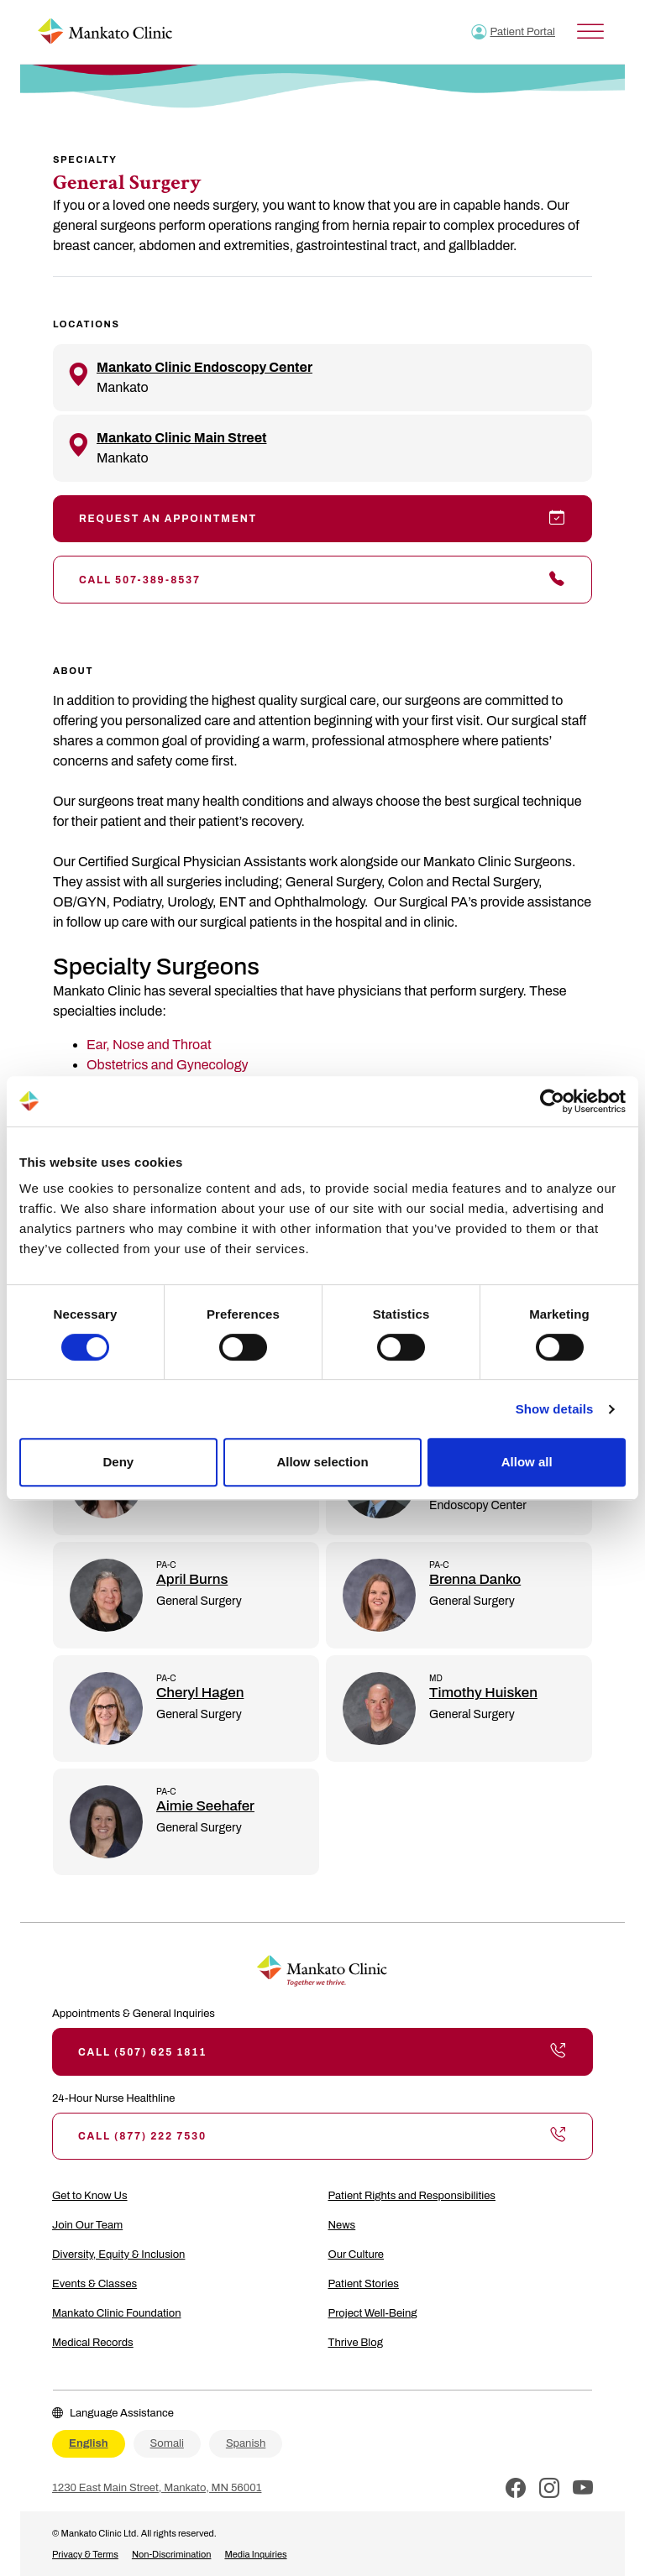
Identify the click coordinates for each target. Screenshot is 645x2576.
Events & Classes (94, 2284)
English (88, 2443)
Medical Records (93, 2343)
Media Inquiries (255, 2554)
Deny (118, 1462)
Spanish (245, 2443)
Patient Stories (363, 2284)
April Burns (192, 1579)
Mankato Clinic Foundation (116, 2313)
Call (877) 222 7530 (322, 2136)
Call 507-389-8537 (322, 579)
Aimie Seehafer (205, 1806)
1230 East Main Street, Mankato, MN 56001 (156, 2488)
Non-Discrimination (172, 2554)
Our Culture (356, 2254)
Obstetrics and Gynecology (168, 1065)
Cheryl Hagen (200, 1693)
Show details (555, 1409)
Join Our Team (87, 2225)
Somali (167, 2443)
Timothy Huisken (483, 1693)
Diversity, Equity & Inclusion (118, 2254)
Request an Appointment (322, 519)
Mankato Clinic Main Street (181, 438)
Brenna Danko (475, 1579)
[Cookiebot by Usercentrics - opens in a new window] (552, 1101)
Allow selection (322, 1462)
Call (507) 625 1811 (322, 2051)
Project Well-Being (372, 2313)
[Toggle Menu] (590, 31)
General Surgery (199, 1601)
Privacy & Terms (85, 2554)
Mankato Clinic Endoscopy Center (204, 367)
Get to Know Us (90, 2196)
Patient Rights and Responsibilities (412, 2196)
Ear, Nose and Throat (149, 1044)
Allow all (527, 1462)
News (342, 2225)
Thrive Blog (355, 2343)
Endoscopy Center (478, 1505)
